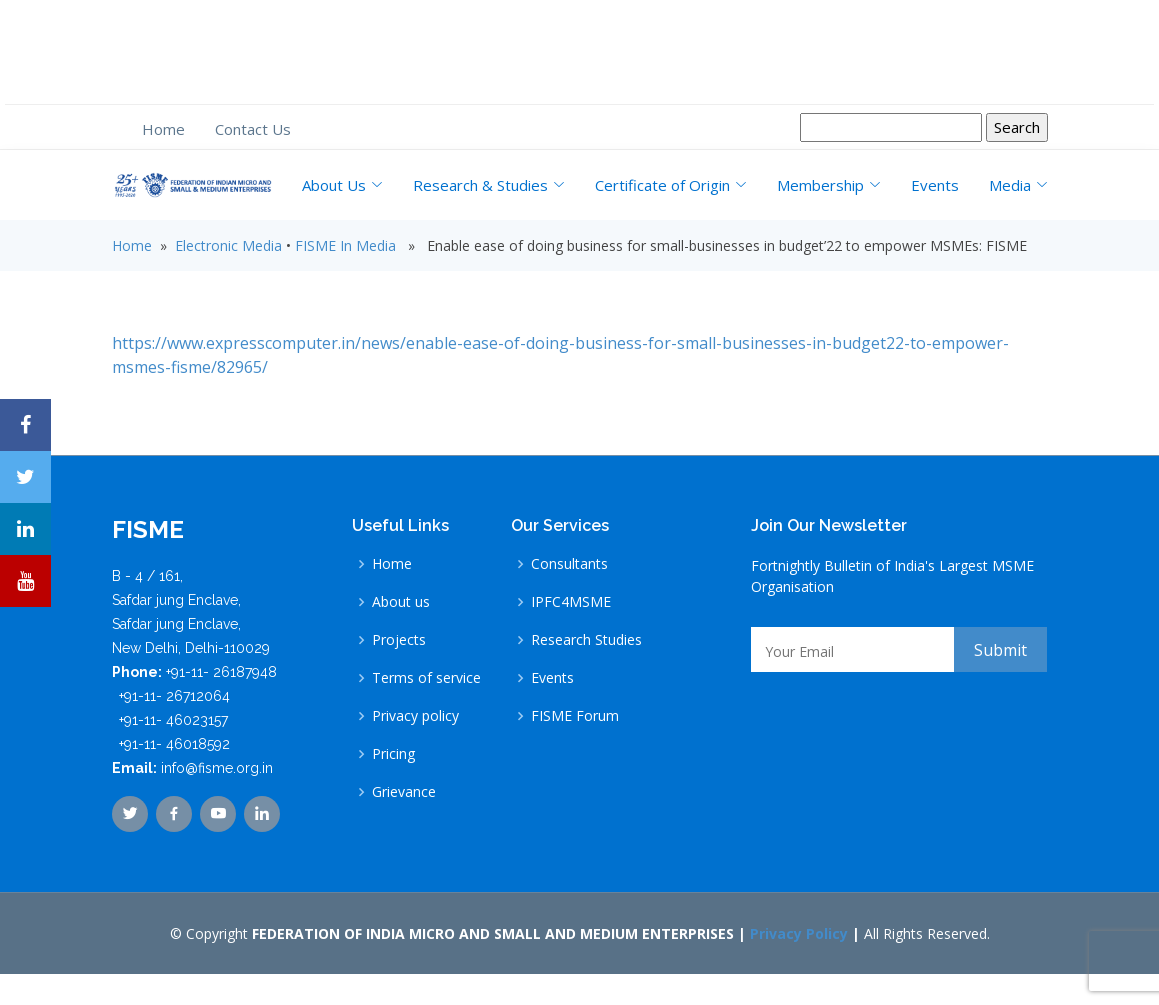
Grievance (404, 792)
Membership (829, 185)
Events (935, 185)
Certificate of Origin (671, 185)
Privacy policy (415, 716)
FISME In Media (345, 245)
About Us (342, 185)
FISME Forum (575, 716)
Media (1018, 185)
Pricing (393, 754)
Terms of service (426, 678)
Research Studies (586, 640)
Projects (399, 640)
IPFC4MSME (571, 602)
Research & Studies (489, 185)
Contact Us (253, 129)
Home (163, 129)
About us (401, 602)
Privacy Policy (799, 933)
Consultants (569, 564)
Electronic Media (228, 245)
